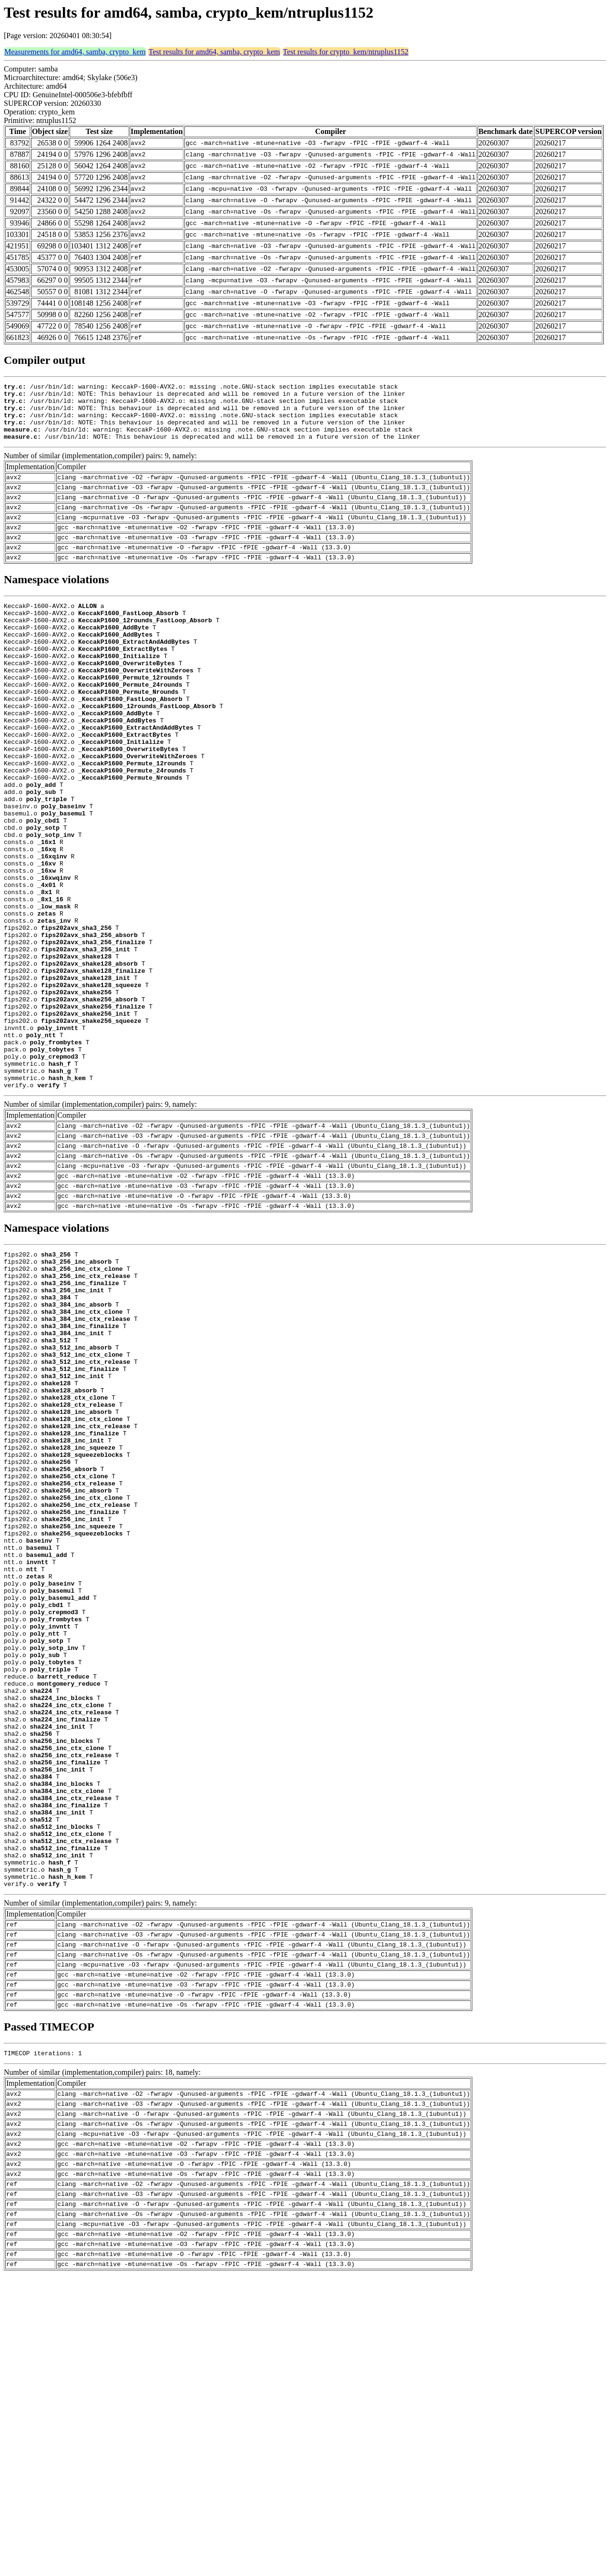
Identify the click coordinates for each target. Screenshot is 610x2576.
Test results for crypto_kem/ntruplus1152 (346, 52)
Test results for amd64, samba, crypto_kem (214, 52)
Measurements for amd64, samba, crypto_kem (75, 52)
